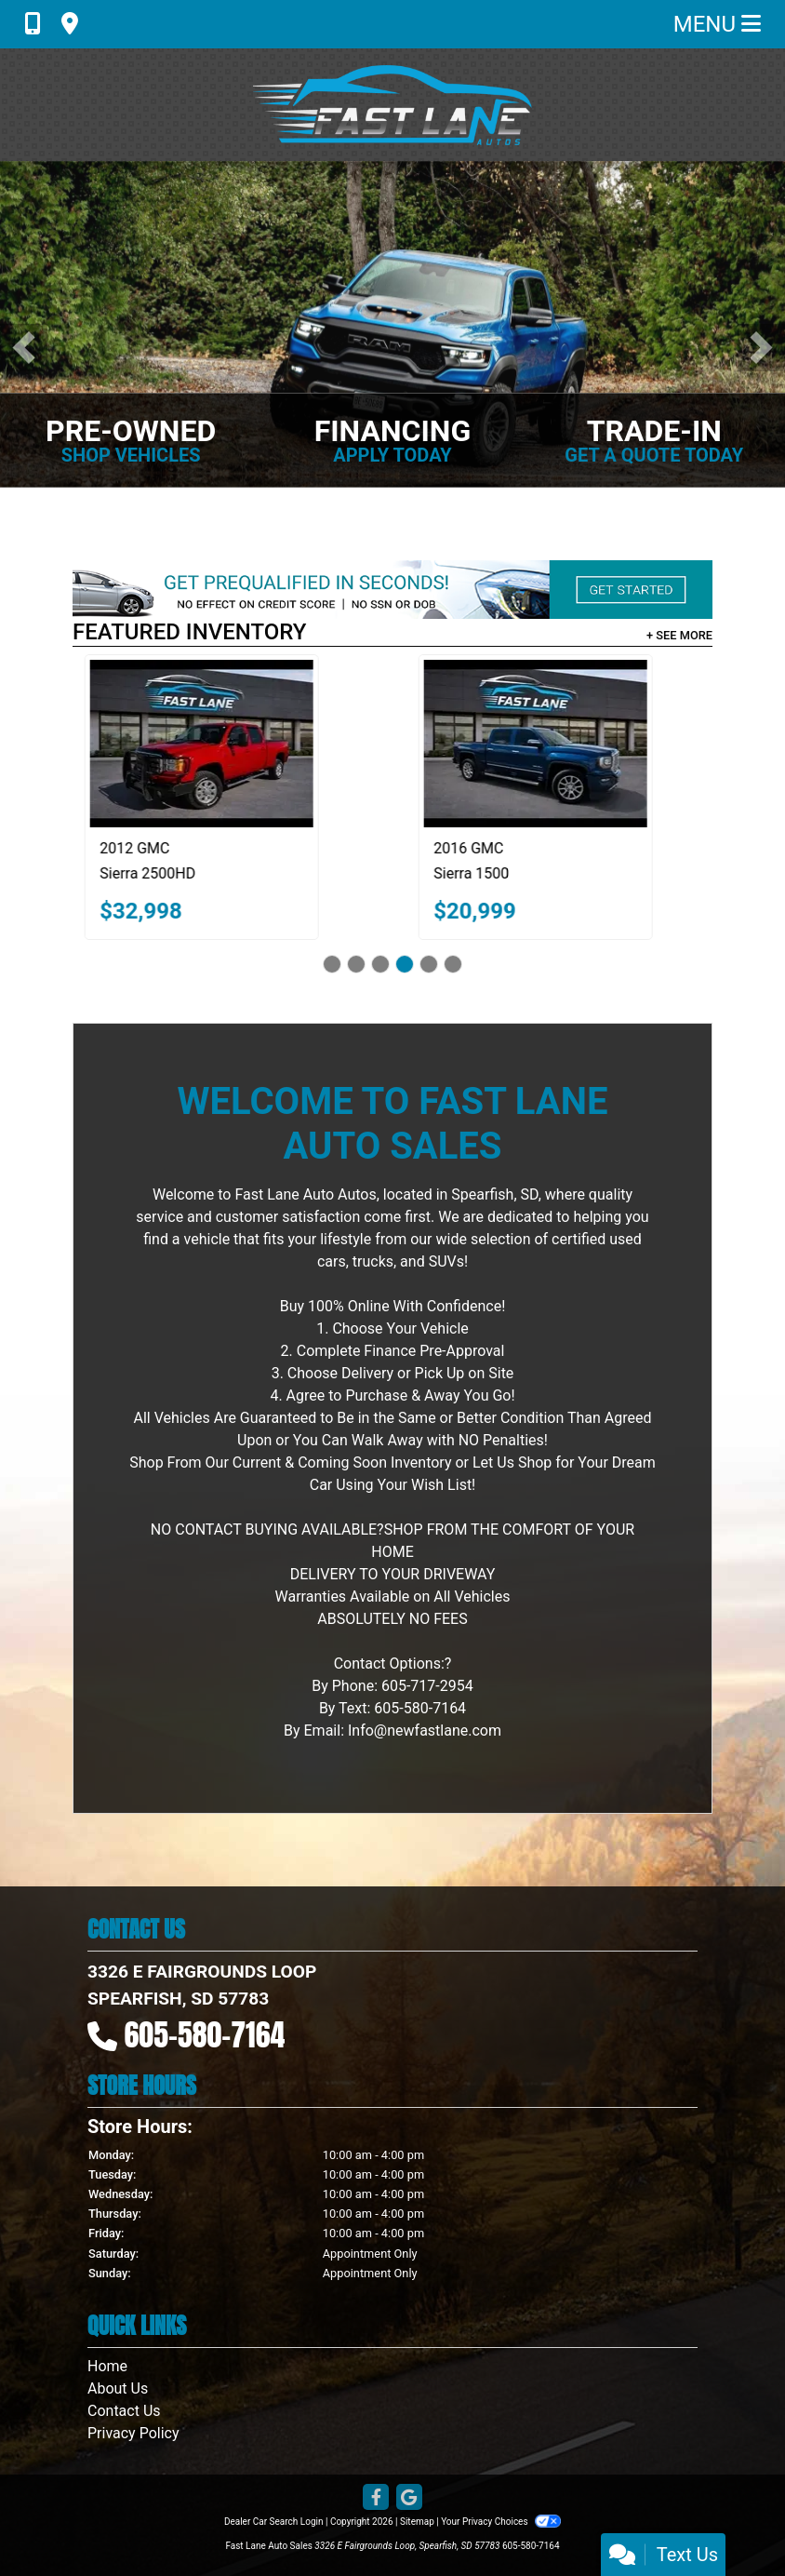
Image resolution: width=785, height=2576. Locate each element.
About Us (117, 2388)
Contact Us (124, 2411)
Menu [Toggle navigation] (717, 24)
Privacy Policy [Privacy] (133, 2433)
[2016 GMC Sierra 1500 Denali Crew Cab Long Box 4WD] (560, 743)
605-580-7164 (205, 2035)
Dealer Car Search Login (274, 2521)
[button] (23, 347)
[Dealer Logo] (392, 104)
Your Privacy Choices (501, 2521)
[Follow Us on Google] (409, 2498)
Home (107, 2366)
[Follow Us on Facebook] (376, 2498)
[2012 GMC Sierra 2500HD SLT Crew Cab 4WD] (226, 743)
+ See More (679, 635)
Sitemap (417, 2521)
